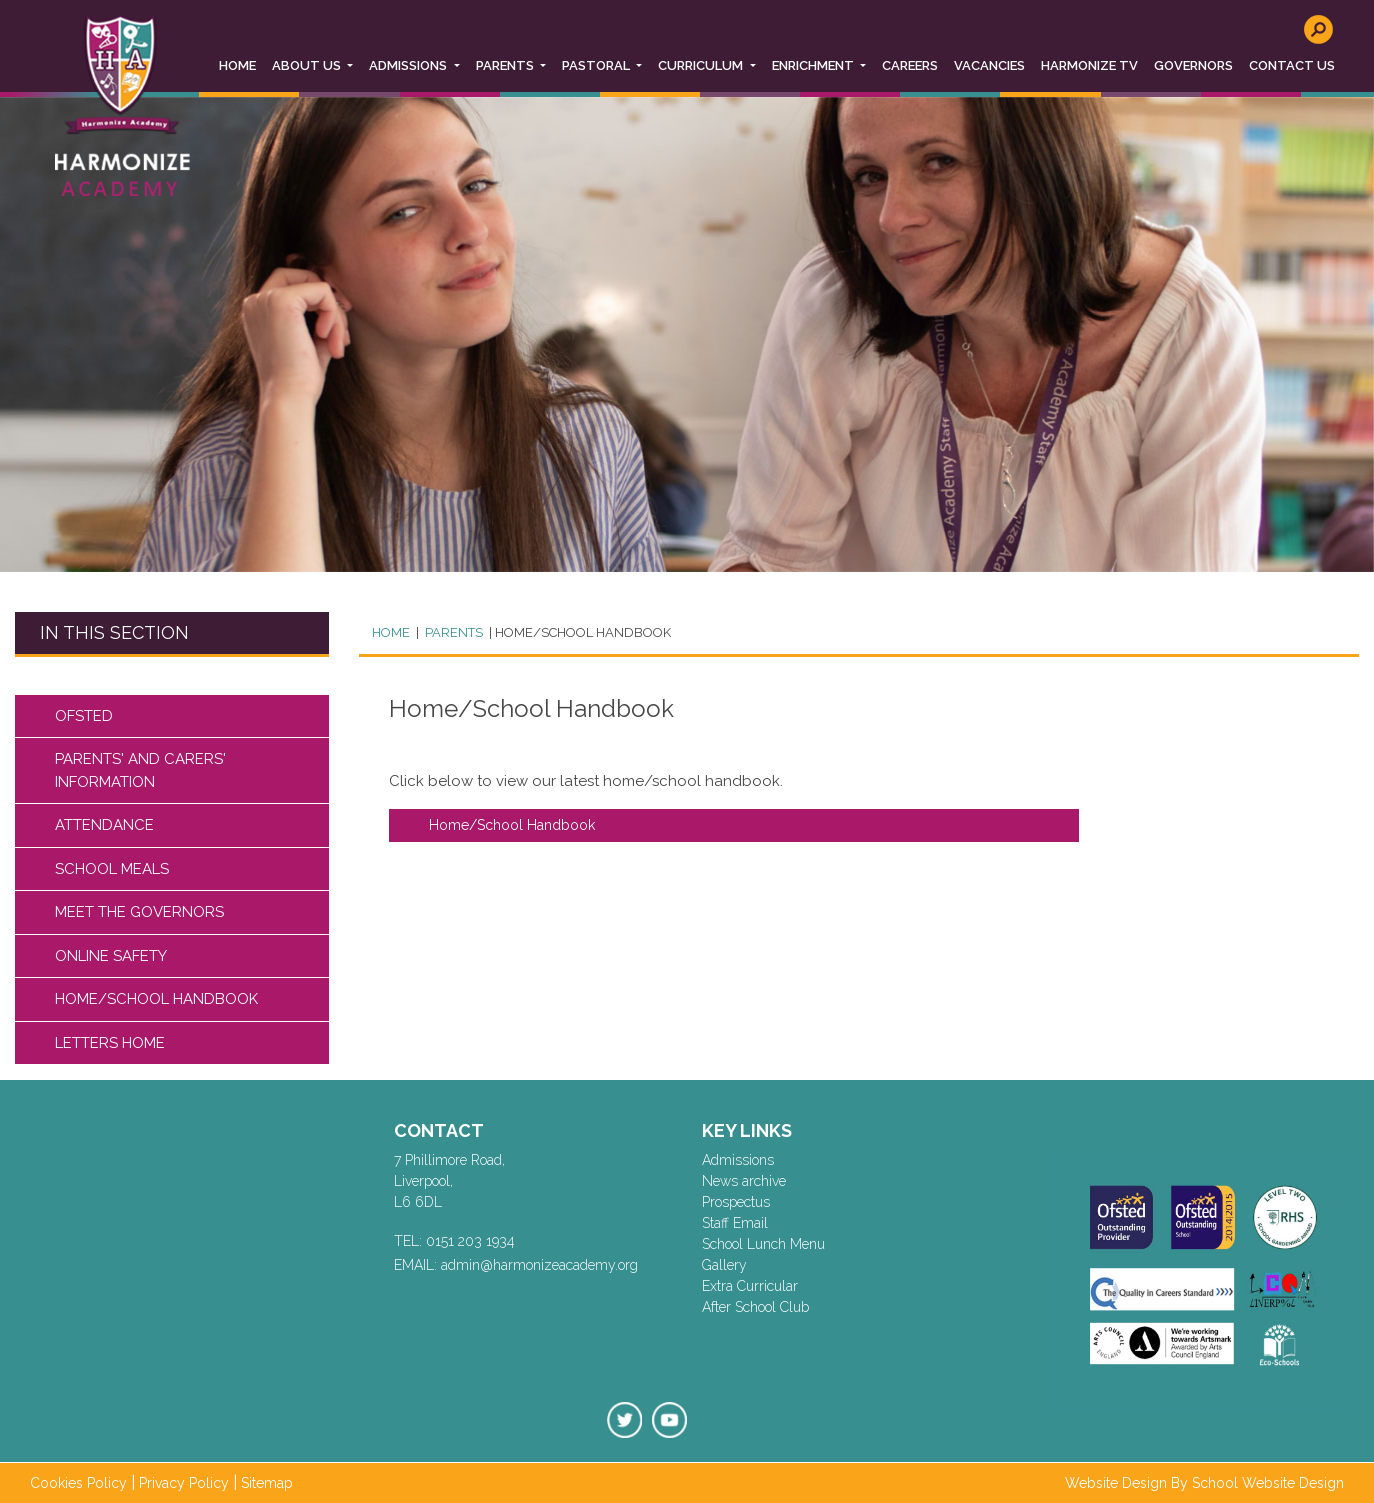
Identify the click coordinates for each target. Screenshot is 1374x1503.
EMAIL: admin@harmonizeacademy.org (516, 1265)
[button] (312, 66)
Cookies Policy (78, 1483)
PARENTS (452, 632)
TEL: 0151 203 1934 (454, 1241)
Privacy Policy (184, 1483)
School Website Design (1268, 1483)
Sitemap (267, 1483)
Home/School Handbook (512, 825)
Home (391, 632)
